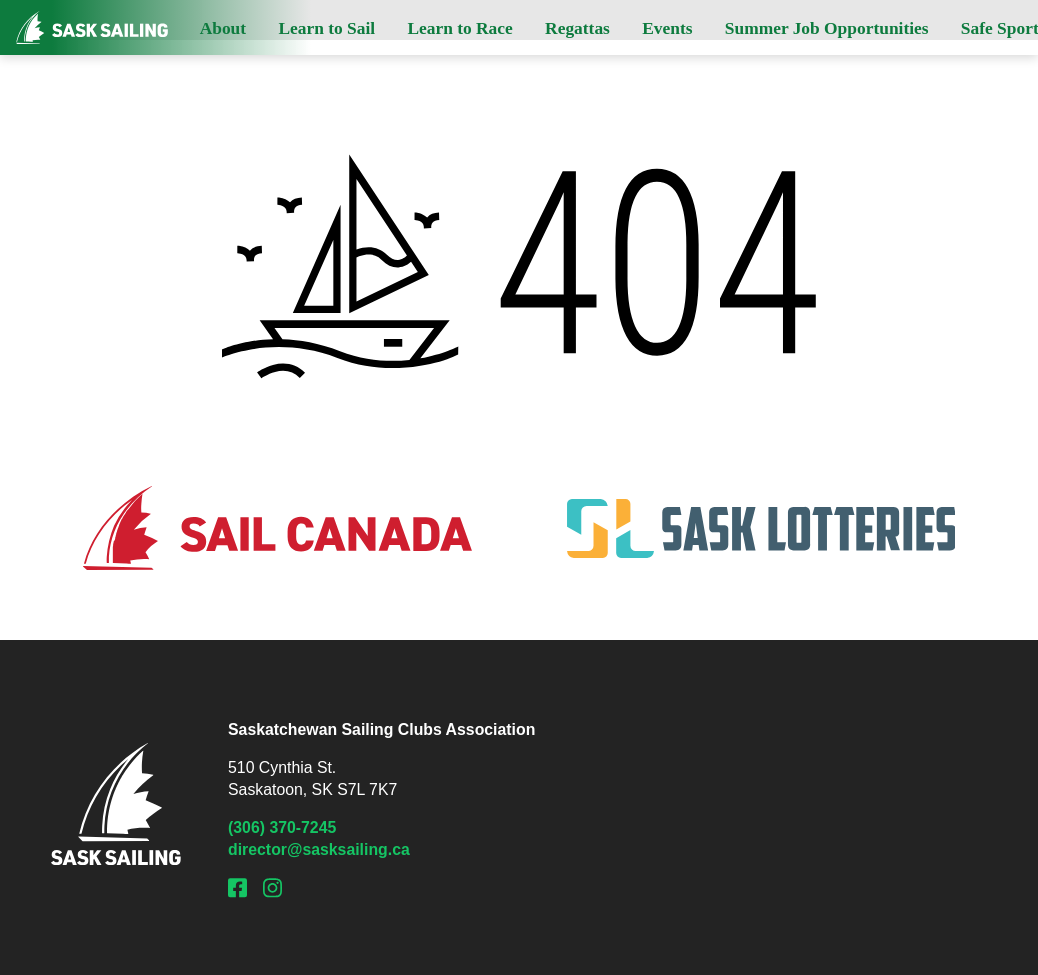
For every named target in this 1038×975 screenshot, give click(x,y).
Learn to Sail (326, 28)
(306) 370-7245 (282, 827)
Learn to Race (459, 28)
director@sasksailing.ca (319, 849)
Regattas (577, 28)
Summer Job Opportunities (827, 28)
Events (667, 28)
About (223, 28)
